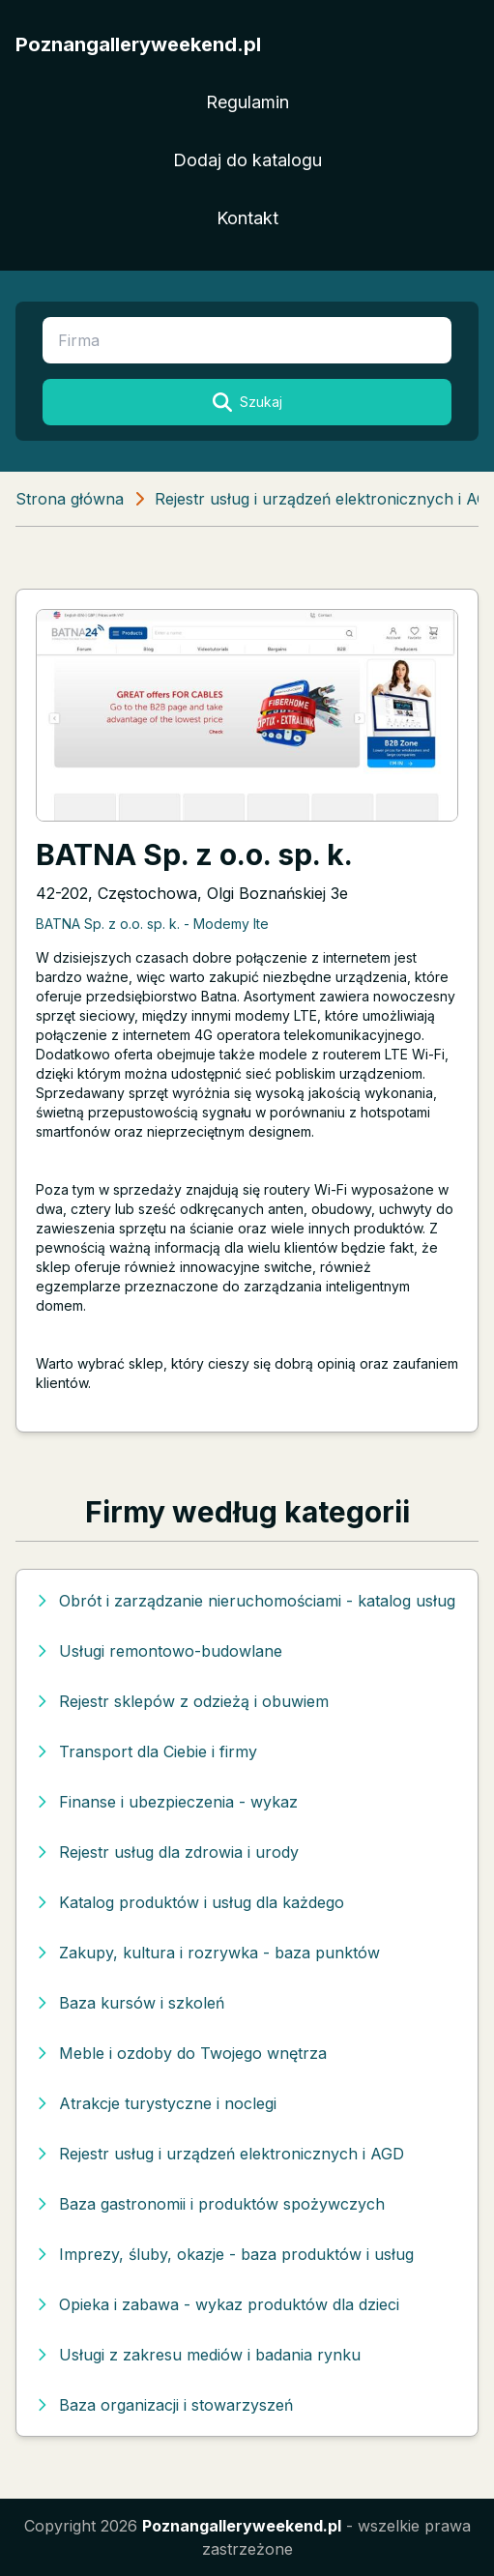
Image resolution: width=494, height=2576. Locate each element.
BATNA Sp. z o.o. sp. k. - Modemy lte (152, 923)
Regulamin (247, 102)
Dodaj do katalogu (247, 160)
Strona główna (69, 498)
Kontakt (247, 218)
